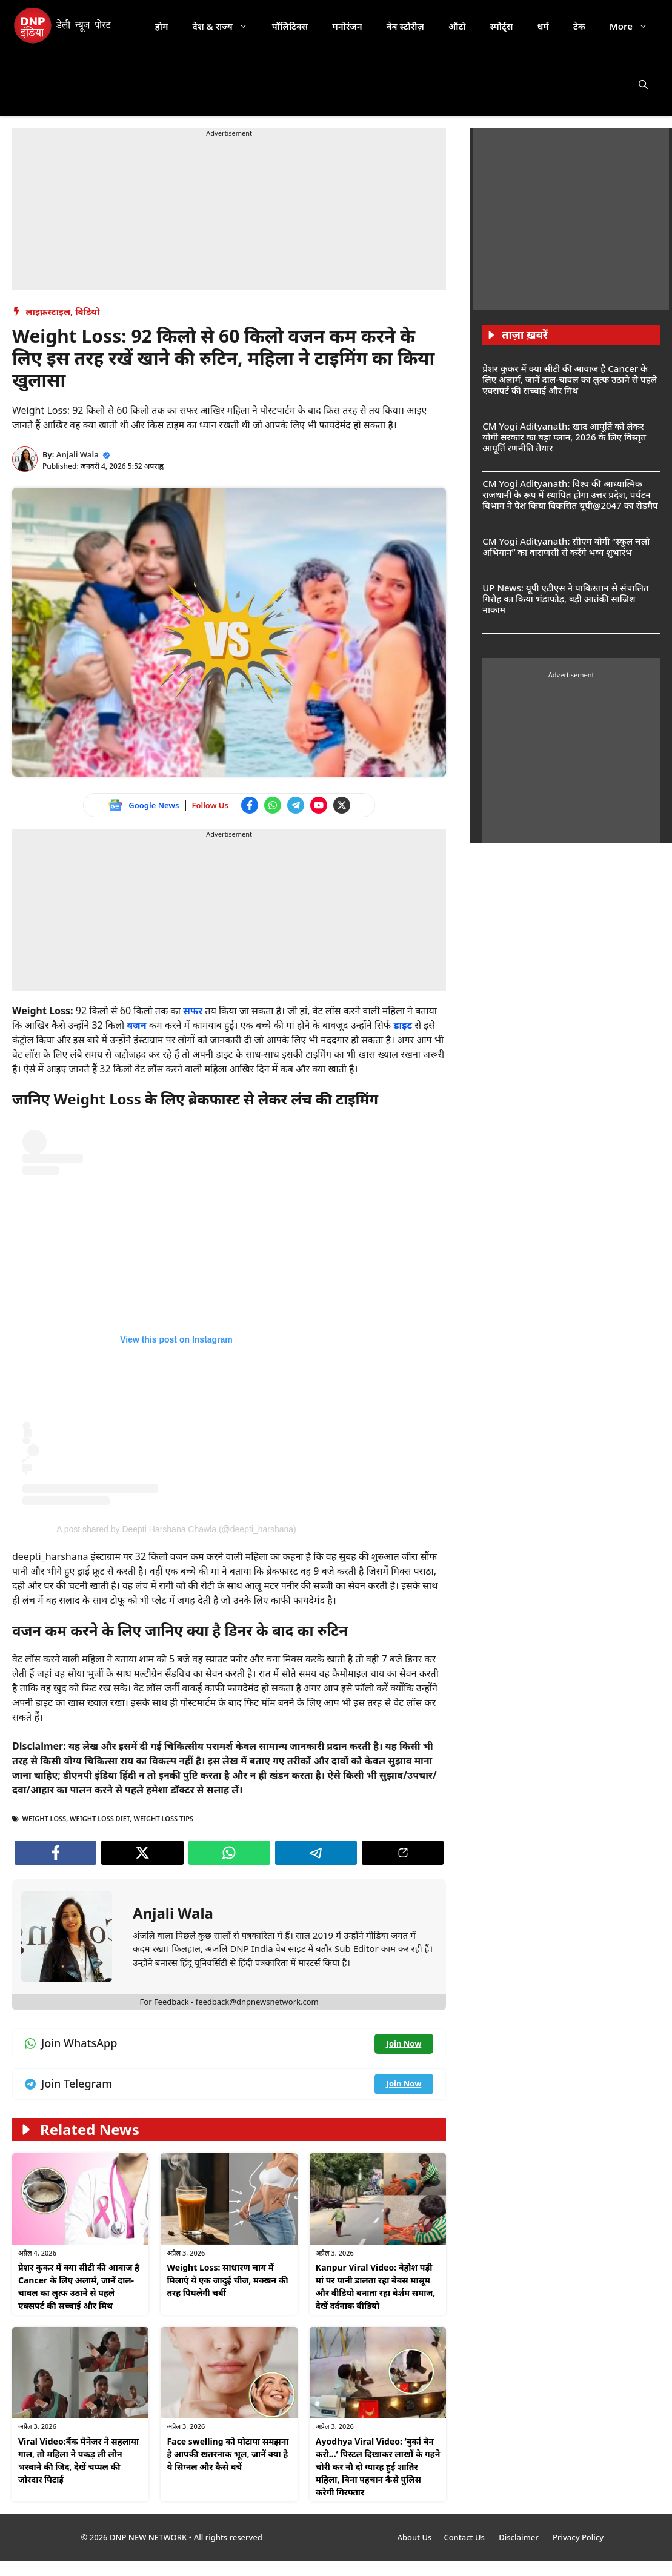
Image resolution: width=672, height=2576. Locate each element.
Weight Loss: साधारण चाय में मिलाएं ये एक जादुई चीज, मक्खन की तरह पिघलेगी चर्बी (227, 2280)
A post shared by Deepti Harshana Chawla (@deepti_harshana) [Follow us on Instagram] (176, 1529)
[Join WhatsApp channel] (272, 805)
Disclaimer (520, 2537)
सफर (194, 1010)
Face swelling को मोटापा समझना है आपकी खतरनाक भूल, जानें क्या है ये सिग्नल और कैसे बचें (227, 2453)
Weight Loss (44, 1818)
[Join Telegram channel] (295, 805)
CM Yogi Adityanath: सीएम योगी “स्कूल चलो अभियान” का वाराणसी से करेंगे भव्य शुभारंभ (566, 546)
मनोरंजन (347, 26)
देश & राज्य (226, 26)
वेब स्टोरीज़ (405, 26)
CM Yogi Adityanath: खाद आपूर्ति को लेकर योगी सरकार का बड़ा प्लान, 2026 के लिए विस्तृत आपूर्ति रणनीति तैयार (564, 437)
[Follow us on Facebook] (249, 805)
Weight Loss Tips (163, 1818)
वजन (137, 1025)
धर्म (542, 26)
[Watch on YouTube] (318, 805)
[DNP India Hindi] (63, 26)
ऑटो (457, 26)
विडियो (87, 311)
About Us (414, 2537)
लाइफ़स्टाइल (48, 311)
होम (161, 26)
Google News (153, 805)
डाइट (403, 1025)
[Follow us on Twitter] (341, 805)
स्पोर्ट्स (501, 26)
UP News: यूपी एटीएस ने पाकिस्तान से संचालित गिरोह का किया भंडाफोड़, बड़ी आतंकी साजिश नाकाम (565, 599)
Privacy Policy (578, 2537)
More (635, 26)
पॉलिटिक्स (290, 26)
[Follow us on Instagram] (176, 1317)
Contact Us (465, 2537)
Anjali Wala (77, 454)
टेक (579, 26)
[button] (643, 84)
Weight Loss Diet (100, 1818)
